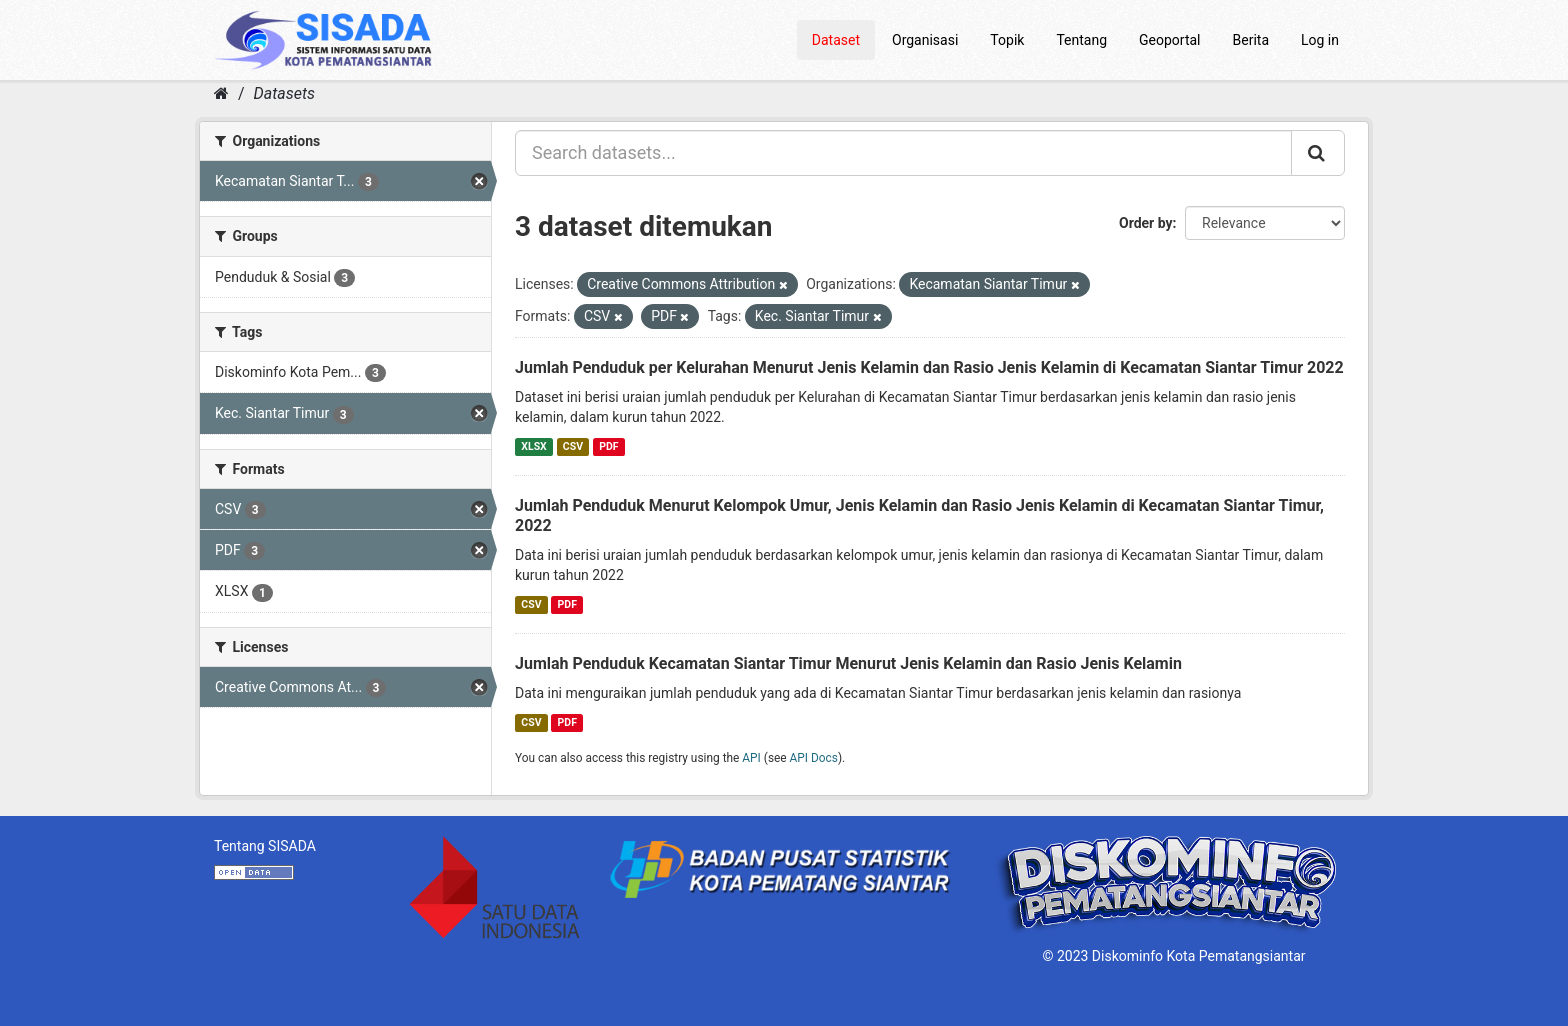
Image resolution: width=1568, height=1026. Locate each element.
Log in (1320, 40)
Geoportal (1169, 40)
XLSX (533, 446)
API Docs (814, 758)
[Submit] (1318, 153)
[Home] (221, 93)
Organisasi (925, 40)
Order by (1146, 223)
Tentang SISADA (265, 846)
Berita (1251, 40)
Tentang (1081, 40)
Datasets (284, 93)
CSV (573, 446)
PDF (608, 446)
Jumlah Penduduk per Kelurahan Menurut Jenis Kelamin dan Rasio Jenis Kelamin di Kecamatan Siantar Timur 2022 (929, 367)
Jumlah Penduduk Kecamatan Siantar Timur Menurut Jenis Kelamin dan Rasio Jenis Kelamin (848, 663)
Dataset (836, 40)
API (751, 758)
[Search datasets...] (903, 153)
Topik (1007, 40)
